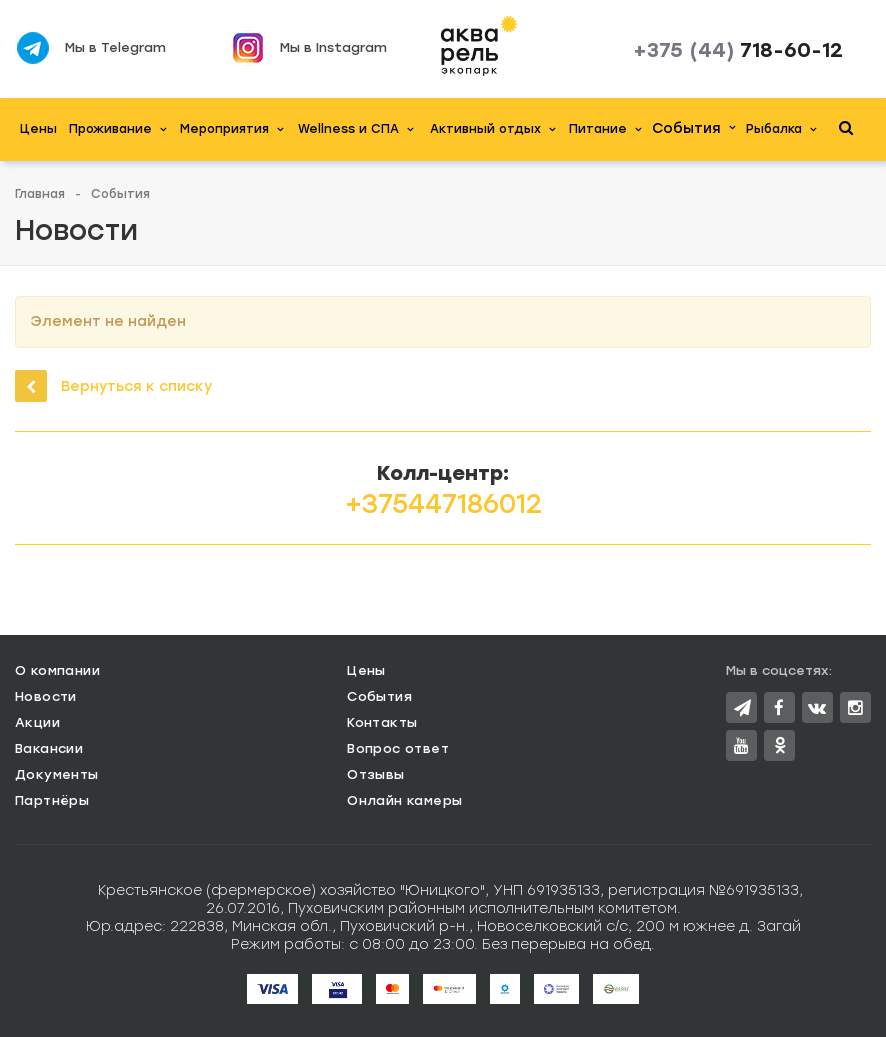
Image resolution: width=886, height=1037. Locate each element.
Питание (605, 129)
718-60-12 (738, 50)
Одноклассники (780, 744)
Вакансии (49, 748)
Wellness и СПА (355, 129)
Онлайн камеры (404, 800)
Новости (46, 696)
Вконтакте (817, 707)
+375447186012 (443, 504)
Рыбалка (781, 129)
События (693, 128)
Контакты (382, 722)
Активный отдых (492, 129)
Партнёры (52, 800)
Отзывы (375, 774)
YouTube (741, 745)
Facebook (779, 707)
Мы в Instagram (333, 47)
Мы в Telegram (115, 47)
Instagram (855, 707)
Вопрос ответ (398, 748)
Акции (37, 722)
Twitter (742, 707)
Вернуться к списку (113, 385)
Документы (57, 774)
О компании (57, 670)
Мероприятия (231, 129)
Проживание (117, 129)
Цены (38, 129)
